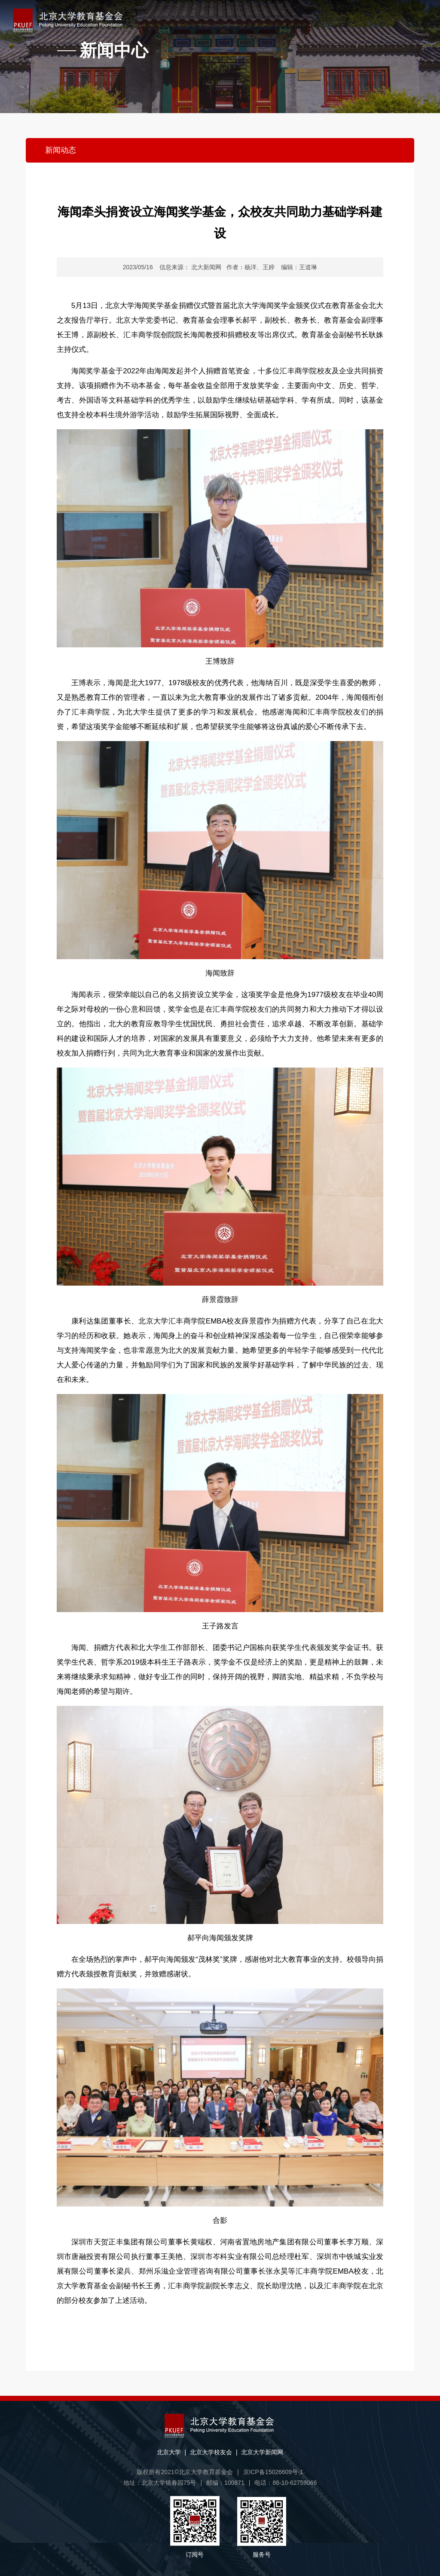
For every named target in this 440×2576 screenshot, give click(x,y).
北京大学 (169, 2452)
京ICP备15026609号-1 (273, 2471)
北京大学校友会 (211, 2452)
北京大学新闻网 (262, 2452)
